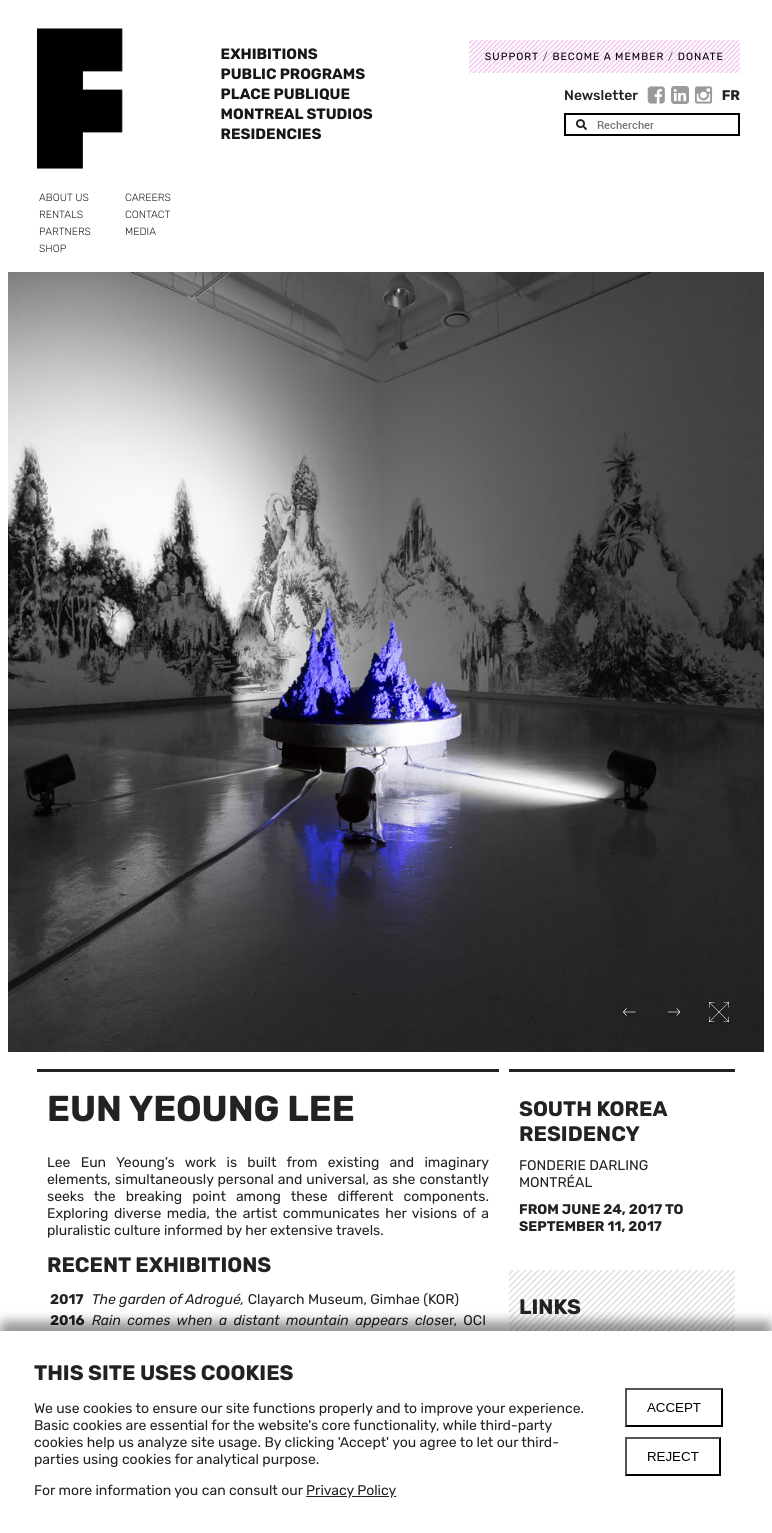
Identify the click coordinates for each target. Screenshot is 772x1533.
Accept (674, 1407)
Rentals (61, 214)
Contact (147, 214)
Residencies (271, 134)
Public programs (293, 74)
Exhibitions (269, 54)
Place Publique (285, 94)
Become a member (608, 56)
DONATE (701, 56)
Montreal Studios (297, 114)
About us (64, 197)
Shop (52, 248)
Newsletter (601, 95)
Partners (65, 231)
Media (140, 231)
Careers (148, 197)
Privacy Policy (351, 1490)
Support (512, 56)
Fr (731, 95)
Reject (673, 1456)
